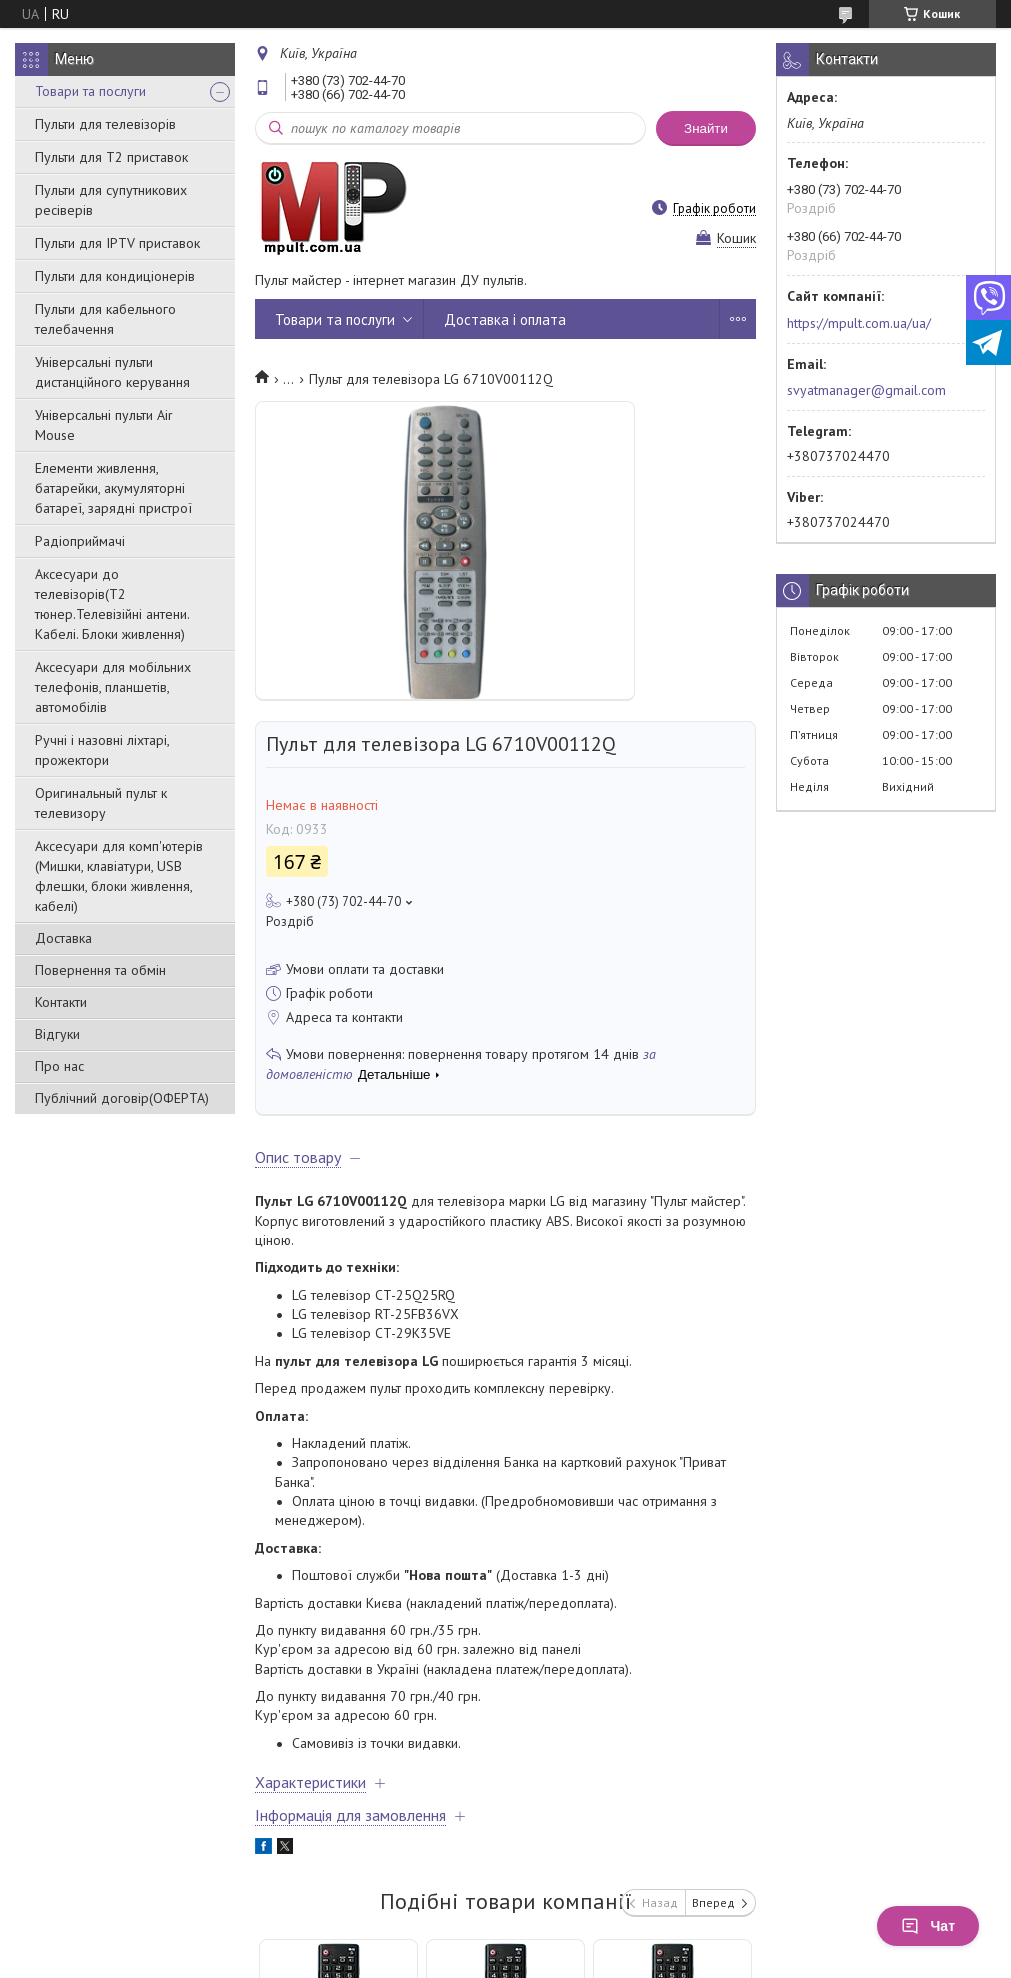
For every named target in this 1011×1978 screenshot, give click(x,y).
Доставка (63, 938)
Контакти (61, 1002)
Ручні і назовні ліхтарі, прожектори (102, 750)
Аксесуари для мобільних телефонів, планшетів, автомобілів (113, 687)
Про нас (59, 1066)
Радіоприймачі (80, 541)
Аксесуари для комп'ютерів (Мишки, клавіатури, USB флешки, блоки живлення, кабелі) (119, 876)
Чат (928, 1926)
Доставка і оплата (505, 319)
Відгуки (57, 1034)
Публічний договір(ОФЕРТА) (122, 1098)
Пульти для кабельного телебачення (105, 319)
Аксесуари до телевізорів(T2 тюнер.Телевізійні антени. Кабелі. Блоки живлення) (112, 604)
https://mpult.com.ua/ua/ (859, 323)
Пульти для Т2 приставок (111, 157)
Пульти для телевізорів (105, 124)
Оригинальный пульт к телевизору (101, 803)
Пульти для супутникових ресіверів (111, 200)
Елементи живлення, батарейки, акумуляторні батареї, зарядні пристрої (113, 488)
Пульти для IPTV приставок (117, 243)
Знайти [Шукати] (706, 128)
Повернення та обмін (100, 970)
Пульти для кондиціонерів (115, 276)
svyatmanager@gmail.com (866, 390)
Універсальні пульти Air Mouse (104, 425)
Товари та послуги (90, 91)
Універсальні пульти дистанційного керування (112, 372)
